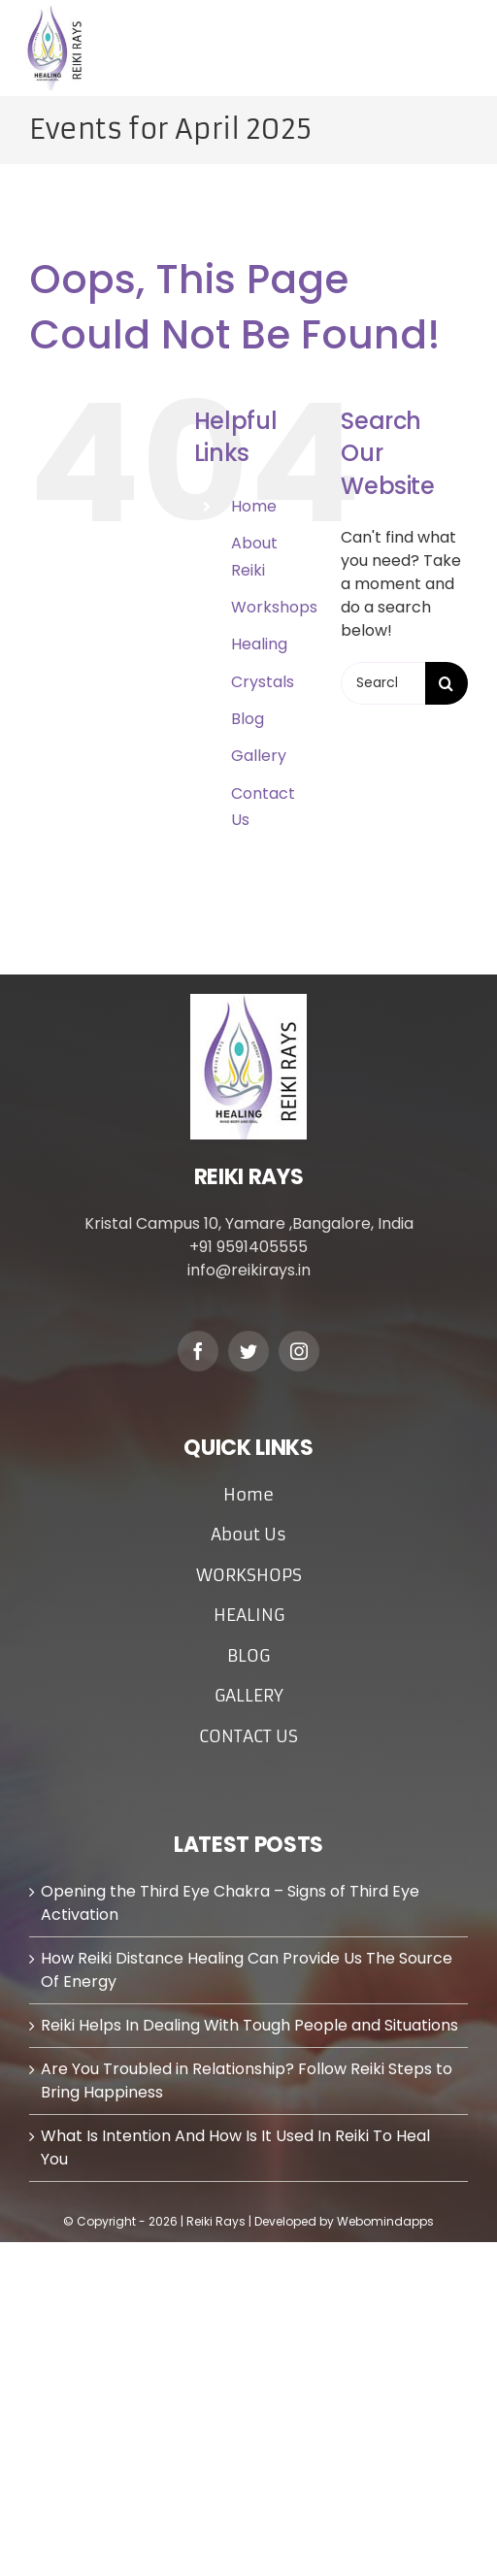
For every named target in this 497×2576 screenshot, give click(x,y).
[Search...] (383, 683)
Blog (247, 719)
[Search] (446, 683)
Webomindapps (385, 2221)
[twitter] (248, 1351)
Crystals (262, 682)
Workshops (274, 607)
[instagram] (299, 1351)
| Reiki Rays (214, 2221)
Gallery (258, 755)
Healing (259, 644)
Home (254, 506)
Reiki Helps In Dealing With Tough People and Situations (249, 2025)
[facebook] (198, 1351)
